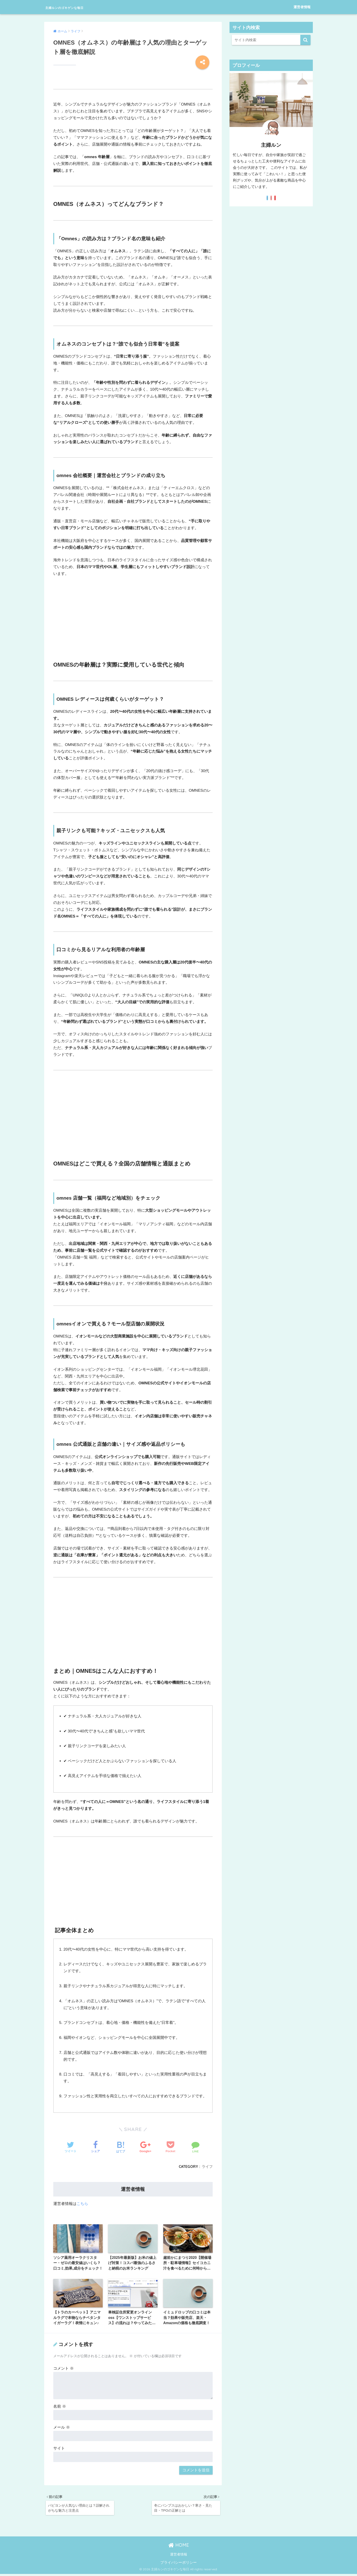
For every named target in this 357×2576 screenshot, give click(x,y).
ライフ (207, 2166)
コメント (63, 2369)
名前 (59, 2407)
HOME (178, 2547)
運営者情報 (302, 7)
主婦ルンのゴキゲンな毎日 (79, 7)
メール (61, 2428)
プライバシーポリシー (178, 2565)
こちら (82, 2204)
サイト (59, 2449)
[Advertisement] (133, 615)
